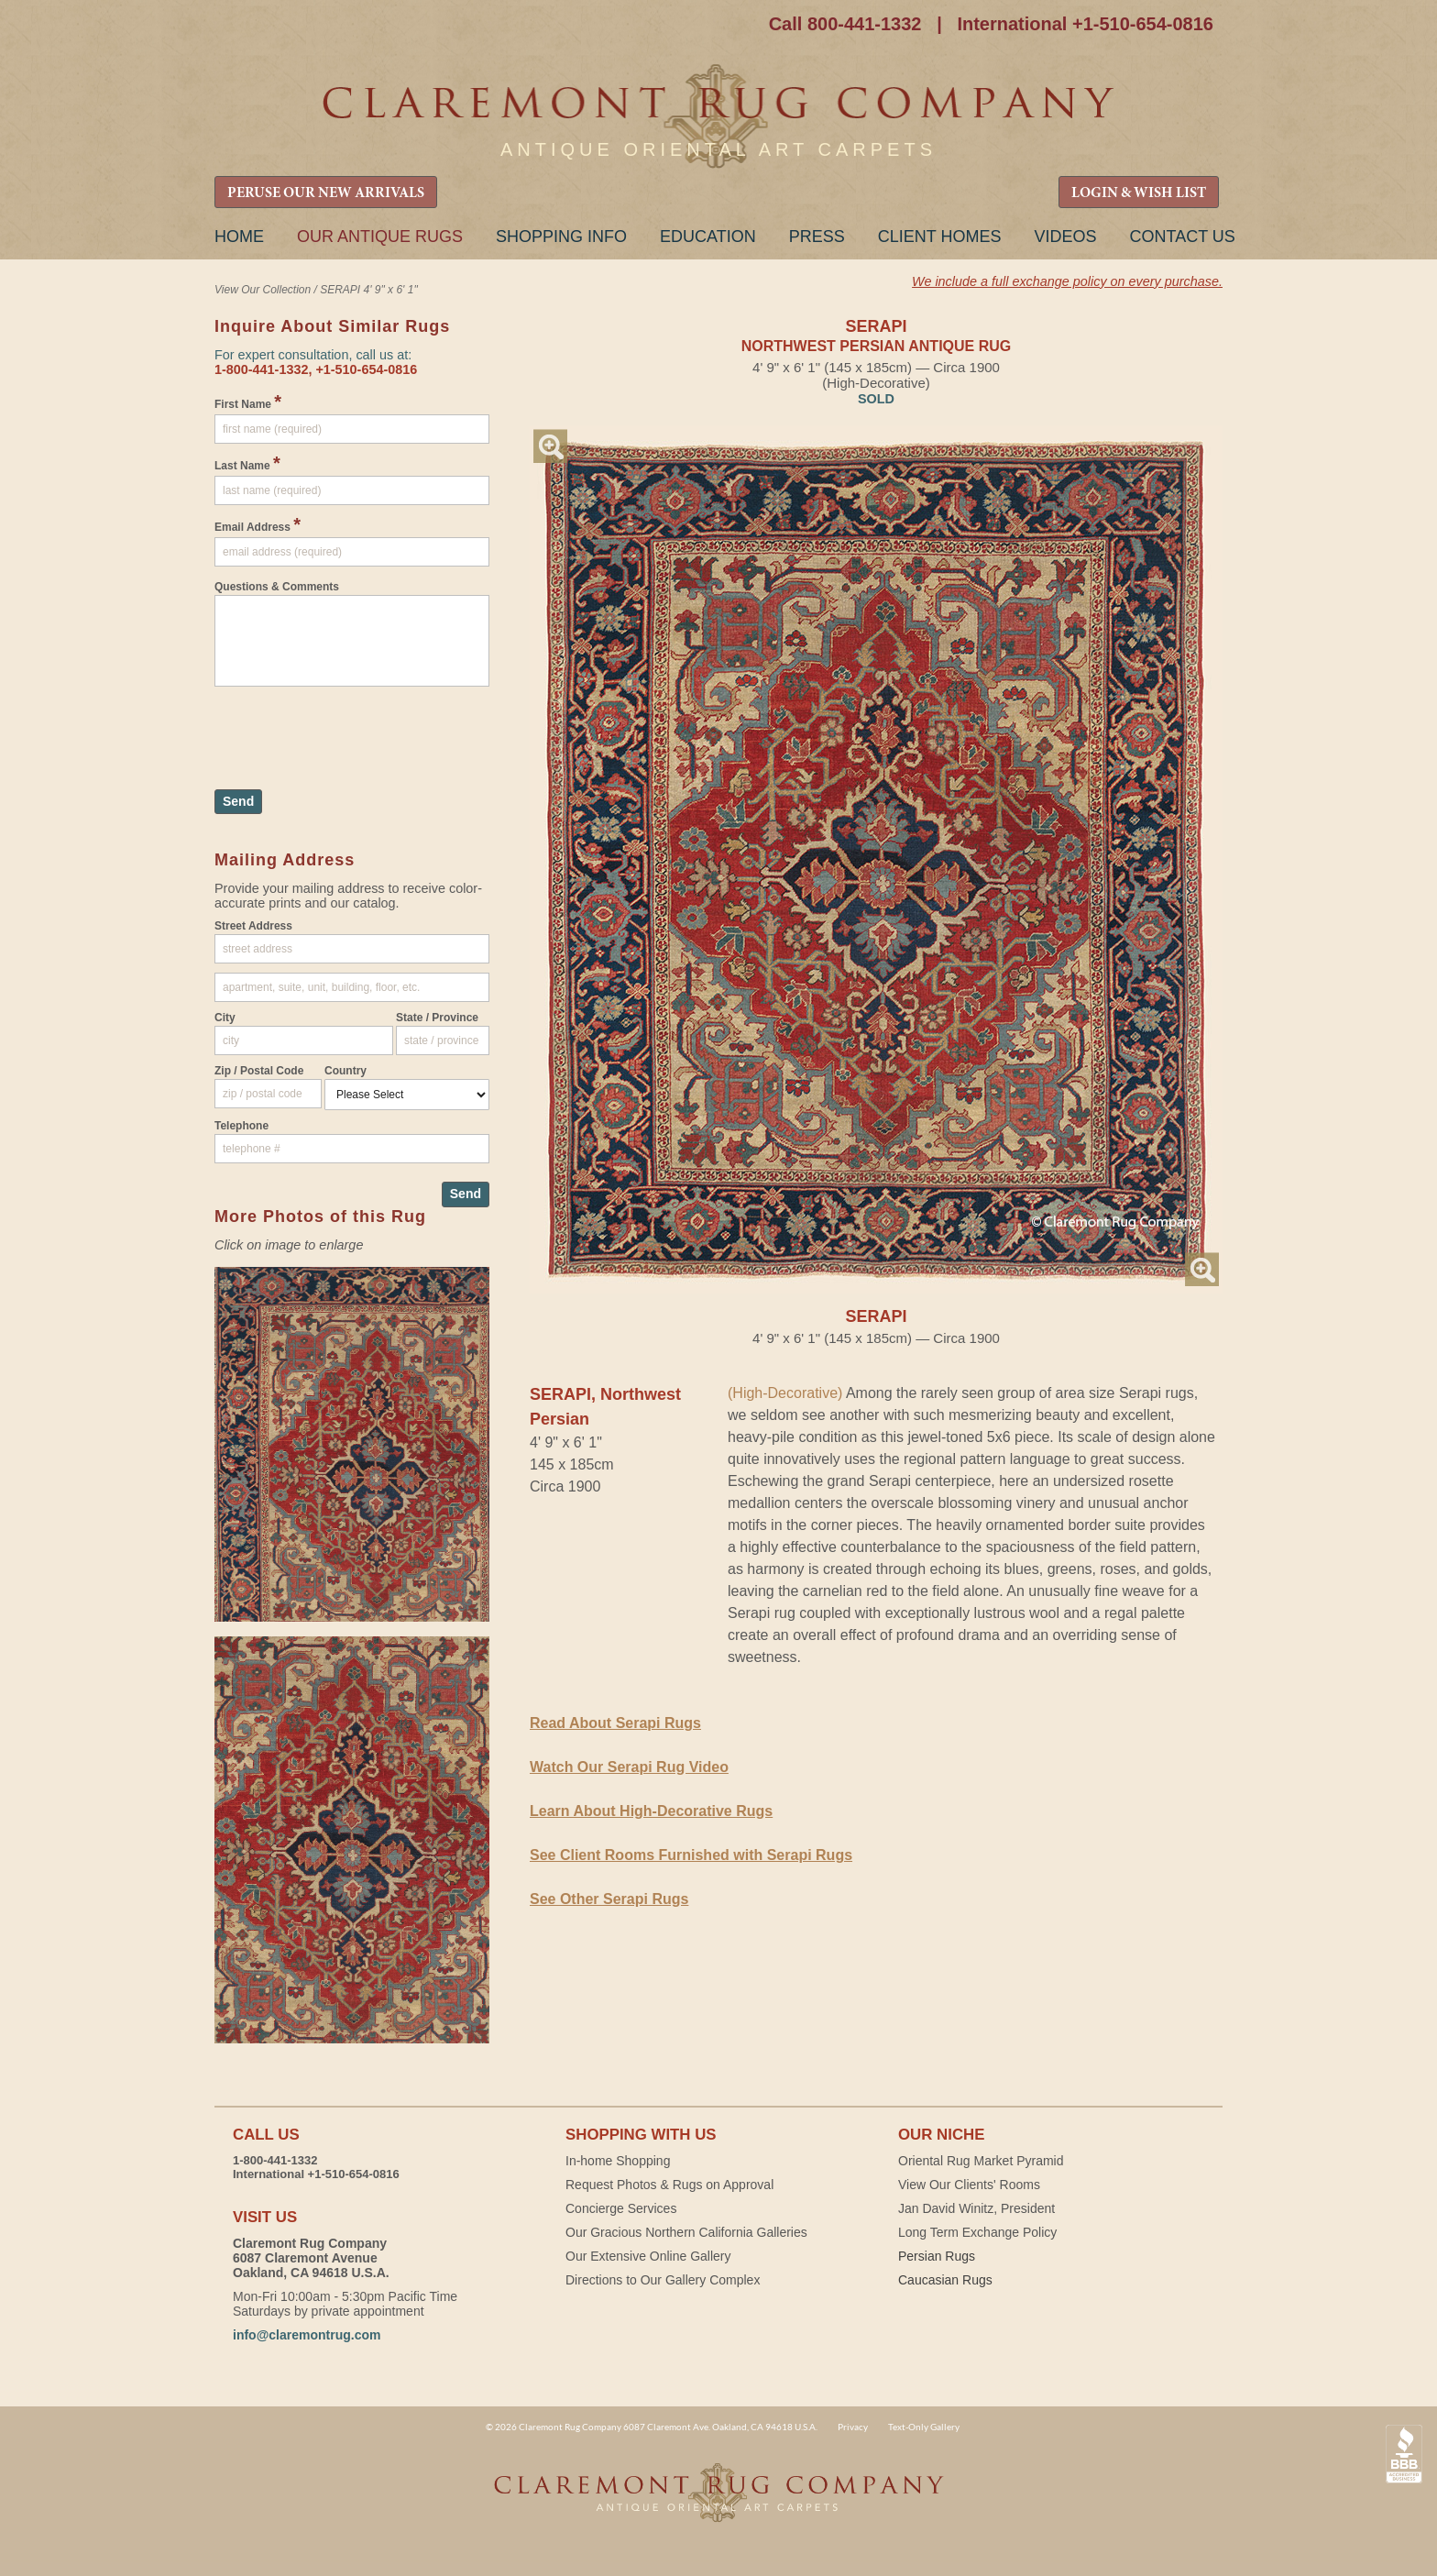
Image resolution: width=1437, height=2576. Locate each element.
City (225, 1017)
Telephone (241, 1125)
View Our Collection (262, 289)
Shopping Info (561, 236)
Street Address (253, 925)
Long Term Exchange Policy (977, 2232)
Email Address (257, 524)
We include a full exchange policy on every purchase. (1067, 281)
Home (239, 236)
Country (345, 1070)
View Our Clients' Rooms (969, 2184)
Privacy (853, 2426)
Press (817, 236)
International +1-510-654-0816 (1085, 24)
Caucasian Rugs (945, 2280)
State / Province (437, 1017)
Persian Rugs (936, 2256)
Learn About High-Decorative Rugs (651, 1811)
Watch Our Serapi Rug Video (629, 1767)
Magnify (550, 446)
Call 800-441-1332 (845, 24)
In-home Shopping (617, 2160)
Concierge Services (620, 2208)
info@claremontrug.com (306, 2335)
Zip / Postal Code (258, 1070)
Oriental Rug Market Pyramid (981, 2160)
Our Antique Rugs (380, 236)
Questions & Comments (276, 586)
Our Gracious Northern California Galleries (686, 2232)
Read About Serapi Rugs (615, 1723)
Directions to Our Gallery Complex (662, 2280)
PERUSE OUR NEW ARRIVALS (325, 193)
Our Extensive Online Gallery (648, 2256)
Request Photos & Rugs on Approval (669, 2184)
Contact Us (1181, 236)
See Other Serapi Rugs (609, 1899)
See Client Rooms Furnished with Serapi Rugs (691, 1855)
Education (708, 236)
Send (238, 801)
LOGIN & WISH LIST (1138, 193)
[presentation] (353, 729)
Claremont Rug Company (718, 117)
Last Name (247, 463)
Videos (1065, 236)
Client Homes (940, 236)
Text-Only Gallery (924, 2426)
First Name (247, 401)
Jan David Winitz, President (976, 2208)
